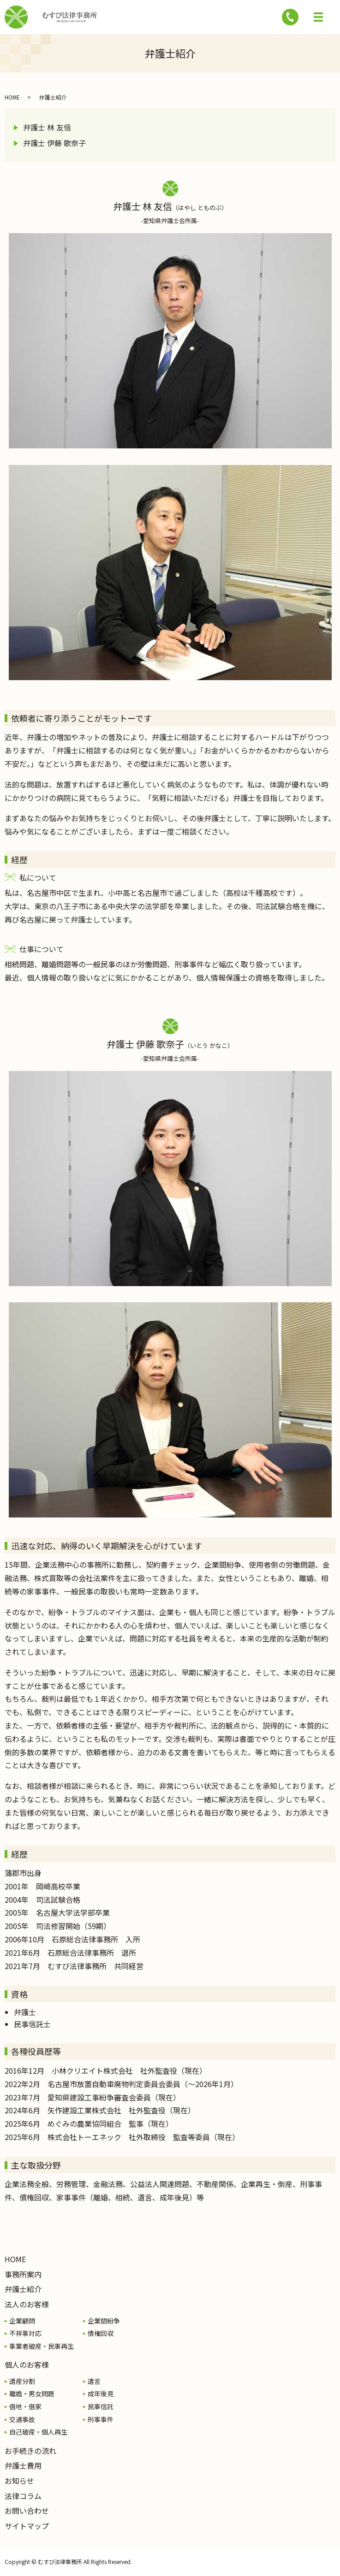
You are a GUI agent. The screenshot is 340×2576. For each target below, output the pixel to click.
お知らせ (19, 2480)
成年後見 (100, 2393)
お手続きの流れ (30, 2450)
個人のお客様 (27, 2364)
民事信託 (100, 2406)
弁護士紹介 (23, 2288)
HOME (12, 97)
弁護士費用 (23, 2465)
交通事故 (22, 2419)
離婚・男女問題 (31, 2393)
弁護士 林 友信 (47, 127)
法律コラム (23, 2495)
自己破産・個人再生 (38, 2431)
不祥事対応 (25, 2333)
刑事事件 (100, 2419)
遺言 (94, 2381)
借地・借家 (25, 2406)
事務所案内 (23, 2274)
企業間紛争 (104, 2320)
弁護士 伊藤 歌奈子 (54, 142)
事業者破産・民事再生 (41, 2346)
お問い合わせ (27, 2510)
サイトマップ (27, 2525)
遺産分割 (22, 2381)
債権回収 (100, 2333)
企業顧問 (22, 2320)
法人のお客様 (27, 2304)
